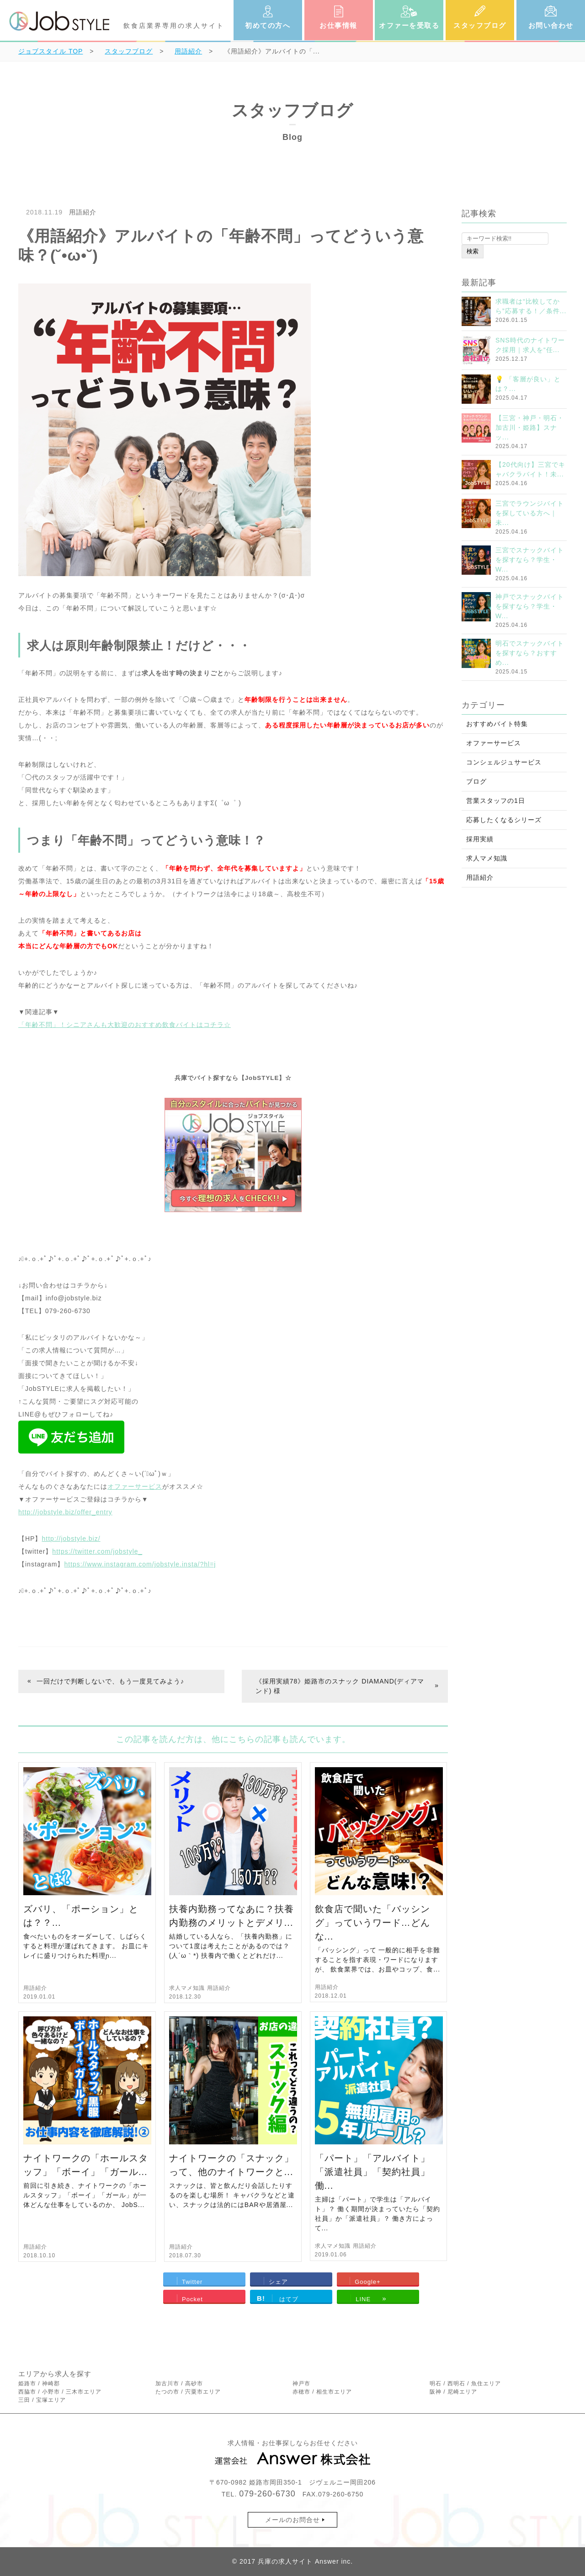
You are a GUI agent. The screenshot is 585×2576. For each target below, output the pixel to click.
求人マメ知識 (187, 1988)
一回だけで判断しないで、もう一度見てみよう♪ (110, 1681)
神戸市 (301, 2383)
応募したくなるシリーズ (504, 819)
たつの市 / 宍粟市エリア (188, 2392)
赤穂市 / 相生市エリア (322, 2392)
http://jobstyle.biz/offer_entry (65, 1512)
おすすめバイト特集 (497, 723)
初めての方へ (267, 25)
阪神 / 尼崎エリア (453, 2392)
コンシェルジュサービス (504, 762)
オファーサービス (134, 1486)
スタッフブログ (479, 25)
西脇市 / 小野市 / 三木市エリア (59, 2392)
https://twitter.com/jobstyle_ (97, 1551)
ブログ (476, 781)
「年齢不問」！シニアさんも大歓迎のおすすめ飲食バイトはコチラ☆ (124, 1024)
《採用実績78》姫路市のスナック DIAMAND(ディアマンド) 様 (340, 1686)
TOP (50, 51)
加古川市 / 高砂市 (179, 2383)
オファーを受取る (409, 25)
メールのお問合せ (292, 2519)
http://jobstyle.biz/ (71, 1538)
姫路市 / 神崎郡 (39, 2383)
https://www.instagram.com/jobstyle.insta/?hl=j (140, 1564)
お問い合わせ (551, 25)
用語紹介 (82, 212)
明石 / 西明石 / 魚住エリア (465, 2383)
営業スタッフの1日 (495, 800)
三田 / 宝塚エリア (42, 2400)
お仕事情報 (338, 25)
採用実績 (480, 839)
